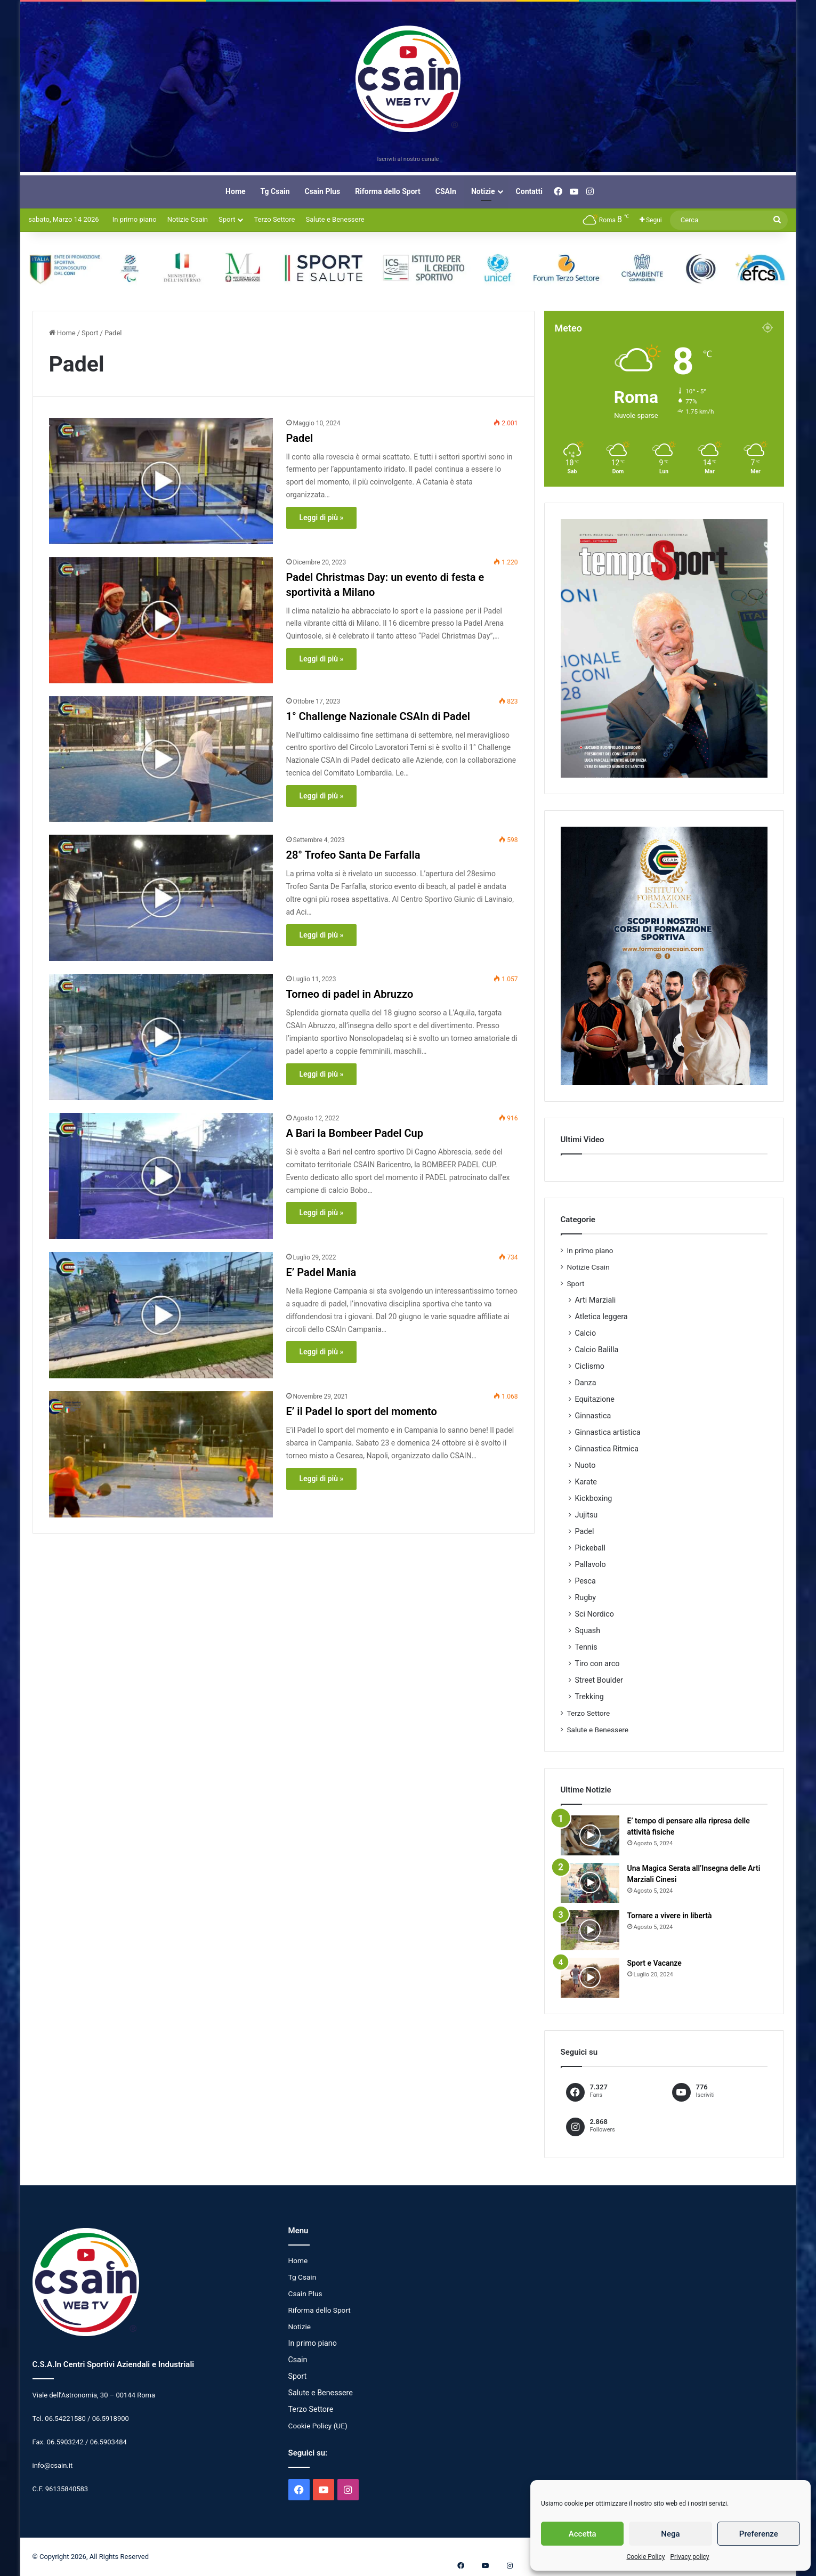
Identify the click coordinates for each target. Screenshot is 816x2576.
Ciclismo (589, 1366)
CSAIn (445, 191)
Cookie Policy (645, 2557)
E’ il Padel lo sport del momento (361, 1411)
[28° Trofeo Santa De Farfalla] (161, 898)
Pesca (585, 1581)
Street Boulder (599, 1680)
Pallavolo (590, 1564)
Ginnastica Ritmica (607, 1448)
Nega (670, 2534)
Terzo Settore (274, 219)
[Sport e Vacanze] (590, 1978)
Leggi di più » (322, 517)
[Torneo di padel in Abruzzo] (161, 1037)
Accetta (582, 2534)
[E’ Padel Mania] (161, 1315)
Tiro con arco (597, 1663)
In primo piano (134, 219)
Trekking (589, 1696)
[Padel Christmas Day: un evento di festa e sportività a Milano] (161, 620)
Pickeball (590, 1548)
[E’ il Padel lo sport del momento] (161, 1454)
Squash (588, 1630)
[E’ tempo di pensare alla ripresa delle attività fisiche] (590, 1835)
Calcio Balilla (597, 1349)
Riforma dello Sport (388, 191)
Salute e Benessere (334, 219)
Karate (586, 1481)
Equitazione (595, 1399)
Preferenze (758, 2534)
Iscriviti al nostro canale (408, 159)
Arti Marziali (595, 1300)
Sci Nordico (594, 1614)
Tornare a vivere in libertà (669, 1915)
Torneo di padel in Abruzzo (350, 994)
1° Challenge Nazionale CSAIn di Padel (378, 716)
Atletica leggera (601, 1316)
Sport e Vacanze (654, 1963)
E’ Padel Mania (321, 1272)
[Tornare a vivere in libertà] (590, 1930)
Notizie (483, 191)
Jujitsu (586, 1515)
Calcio (585, 1333)
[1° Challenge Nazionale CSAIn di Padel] (161, 759)
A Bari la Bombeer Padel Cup (355, 1133)
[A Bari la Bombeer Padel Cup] (161, 1176)
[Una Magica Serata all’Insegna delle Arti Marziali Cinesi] (590, 1883)
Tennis (586, 1647)
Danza (585, 1382)
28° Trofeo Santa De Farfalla (353, 855)
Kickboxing (593, 1498)
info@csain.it (53, 2465)
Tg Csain (275, 191)
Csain (298, 2359)
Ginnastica (593, 1415)
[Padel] (161, 481)
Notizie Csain (187, 219)
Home (235, 191)
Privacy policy (689, 2557)
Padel (299, 438)
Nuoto (585, 1465)
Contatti (529, 191)
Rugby (585, 1597)
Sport (227, 219)
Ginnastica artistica (608, 1432)
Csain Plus (323, 191)
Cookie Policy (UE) (318, 2425)
